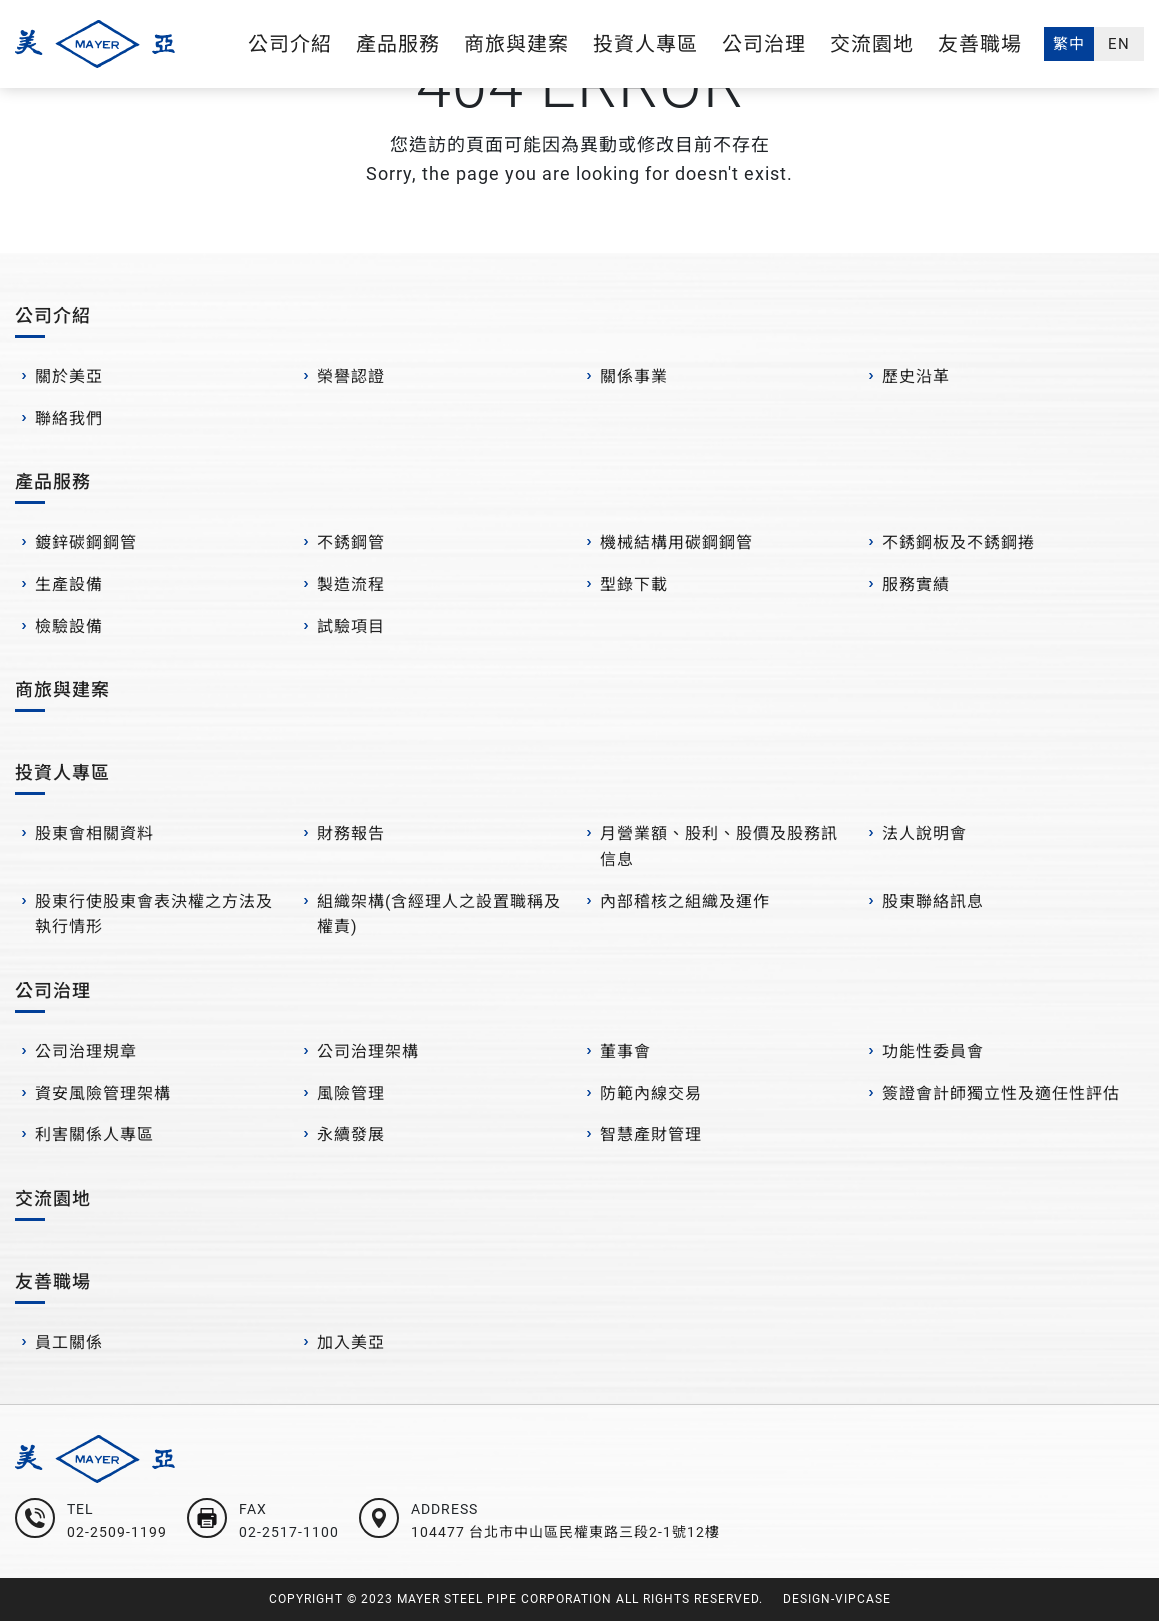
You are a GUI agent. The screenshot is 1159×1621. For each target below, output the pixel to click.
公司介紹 (290, 44)
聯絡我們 (69, 418)
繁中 (1069, 44)
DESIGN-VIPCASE (837, 1599)
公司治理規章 (86, 1051)
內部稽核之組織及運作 (685, 901)
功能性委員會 (933, 1051)
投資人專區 (645, 44)
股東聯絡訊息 (933, 901)
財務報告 (351, 833)
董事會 (625, 1051)
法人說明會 (924, 833)
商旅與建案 (516, 44)
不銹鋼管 (351, 542)
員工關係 (69, 1342)
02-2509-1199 (117, 1532)
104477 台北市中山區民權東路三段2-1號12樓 (565, 1532)
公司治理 (764, 44)
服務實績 (916, 584)
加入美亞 (351, 1342)
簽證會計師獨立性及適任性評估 (1001, 1093)
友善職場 (980, 44)
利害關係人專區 (94, 1134)
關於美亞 (69, 376)
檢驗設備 (69, 626)
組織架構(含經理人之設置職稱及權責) (439, 914)
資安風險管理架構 (103, 1093)
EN (1119, 44)
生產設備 (69, 584)
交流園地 (872, 44)
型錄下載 (634, 584)
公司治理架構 (368, 1051)
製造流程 (351, 584)
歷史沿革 (916, 376)
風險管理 (351, 1093)
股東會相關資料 (94, 833)
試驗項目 (351, 626)
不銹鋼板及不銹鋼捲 (958, 542)
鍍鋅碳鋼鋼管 (86, 542)
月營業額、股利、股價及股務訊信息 (719, 846)
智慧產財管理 (651, 1134)
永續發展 (351, 1134)
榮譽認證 (351, 376)
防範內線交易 (651, 1093)
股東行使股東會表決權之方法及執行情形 (154, 914)
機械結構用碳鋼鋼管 (676, 542)
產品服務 (398, 44)
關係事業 (634, 376)
